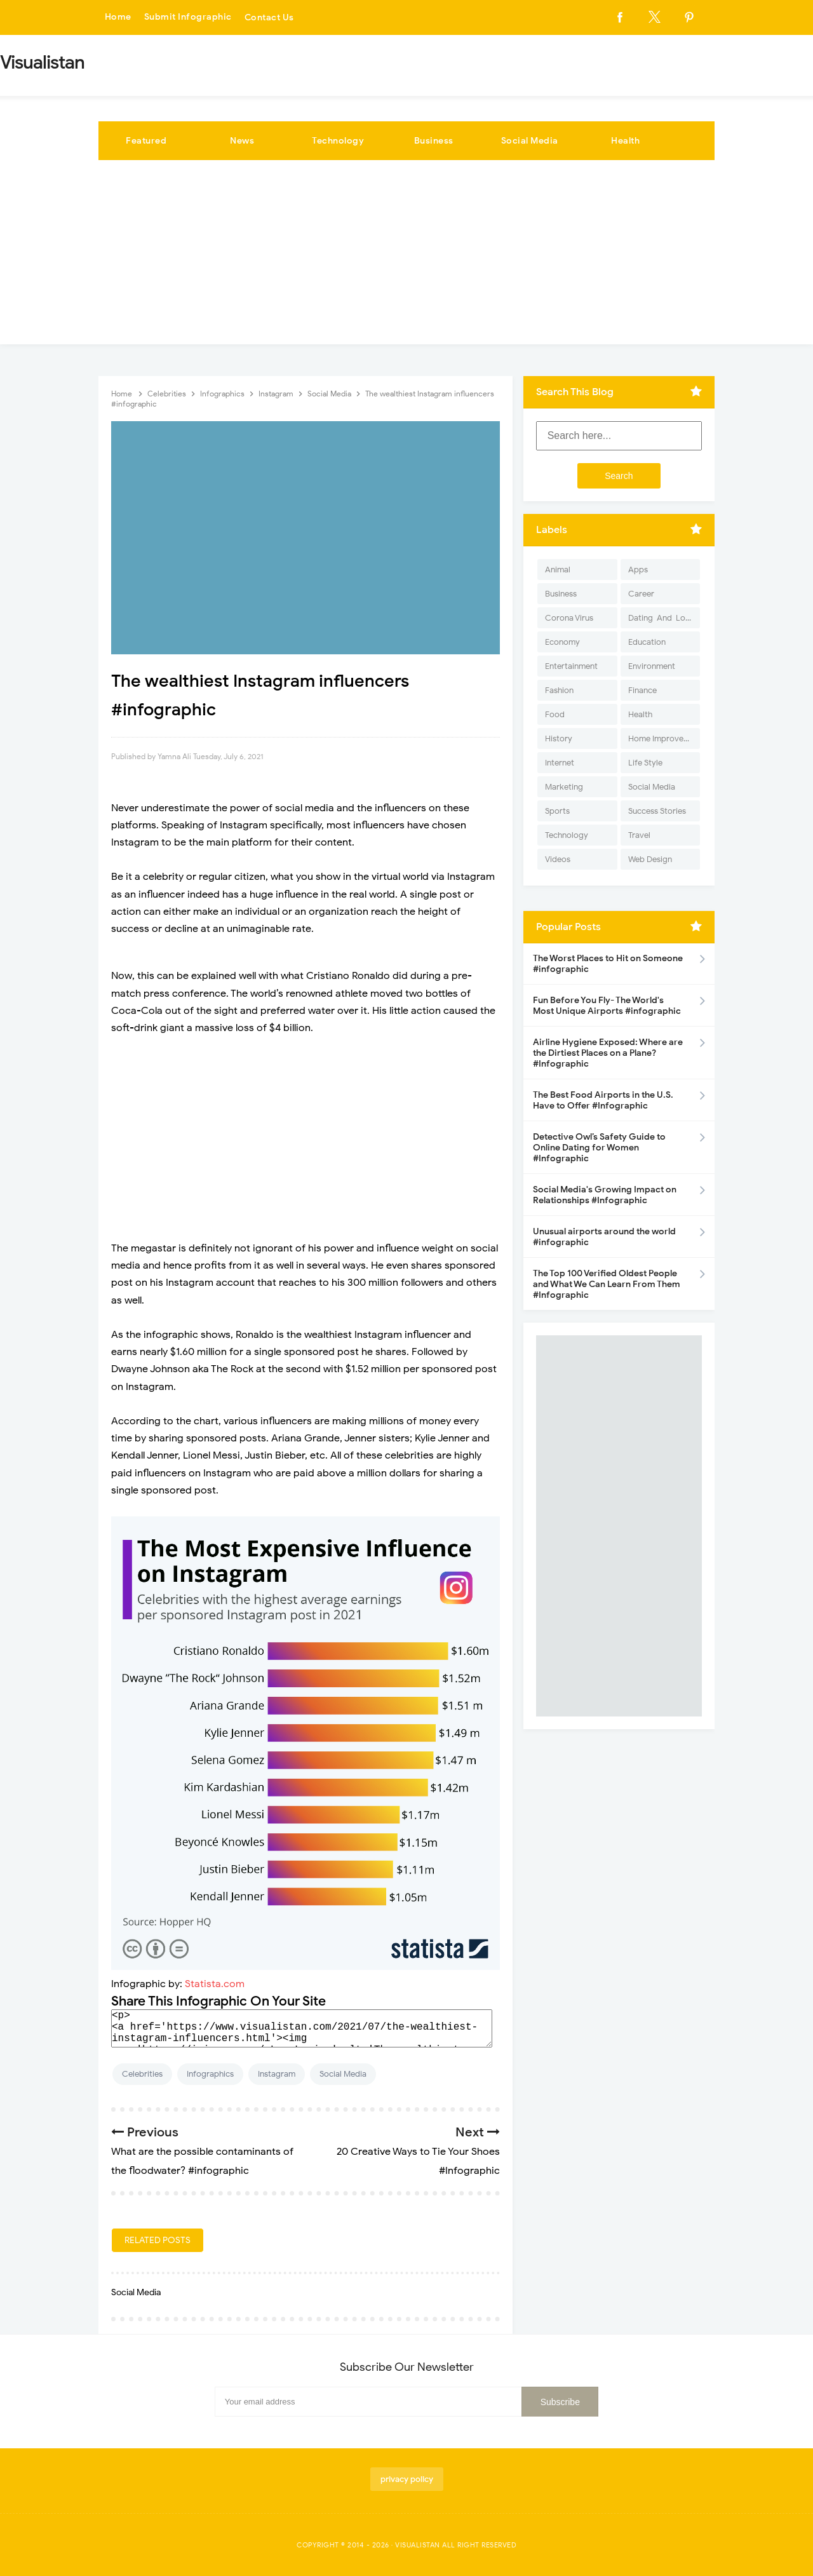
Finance (642, 690)
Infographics (210, 2073)
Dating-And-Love (661, 617)
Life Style (645, 762)
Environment (651, 666)
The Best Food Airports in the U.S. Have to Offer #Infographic (603, 1100)
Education (647, 642)
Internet (559, 762)
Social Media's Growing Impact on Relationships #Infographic (604, 1195)
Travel (639, 835)
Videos (557, 859)
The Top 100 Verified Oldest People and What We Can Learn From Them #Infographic (606, 1284)
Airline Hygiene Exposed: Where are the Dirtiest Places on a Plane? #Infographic (608, 1053)
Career (641, 593)
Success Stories (657, 811)
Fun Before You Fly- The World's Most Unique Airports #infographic (607, 1005)
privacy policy (406, 2479)
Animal (557, 569)
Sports (557, 811)
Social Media (529, 140)
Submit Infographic (188, 17)
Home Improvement (664, 738)
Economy (562, 642)
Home (118, 17)
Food (555, 714)
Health (625, 140)
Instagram (276, 2073)
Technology (338, 140)
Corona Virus (569, 617)
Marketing (564, 786)
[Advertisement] (406, 255)
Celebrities (142, 2073)
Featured (146, 140)
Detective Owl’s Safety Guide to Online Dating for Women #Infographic (599, 1147)
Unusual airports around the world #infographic (604, 1237)
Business (434, 140)
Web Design (650, 859)
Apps (638, 569)
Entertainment (571, 666)
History (558, 738)
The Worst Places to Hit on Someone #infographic (608, 963)
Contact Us (269, 17)
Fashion (559, 690)
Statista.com (215, 1984)
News (242, 140)
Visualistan (417, 2544)
